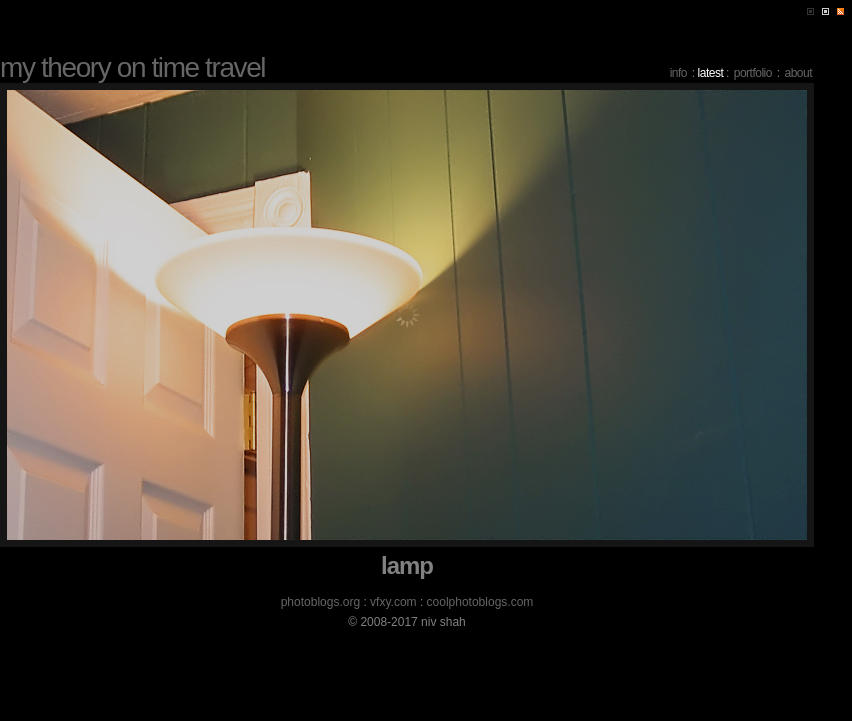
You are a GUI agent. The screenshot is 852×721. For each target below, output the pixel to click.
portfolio (753, 73)
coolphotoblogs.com (480, 602)
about (798, 73)
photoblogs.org (320, 602)
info (678, 73)
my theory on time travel (132, 67)
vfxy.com (393, 602)
